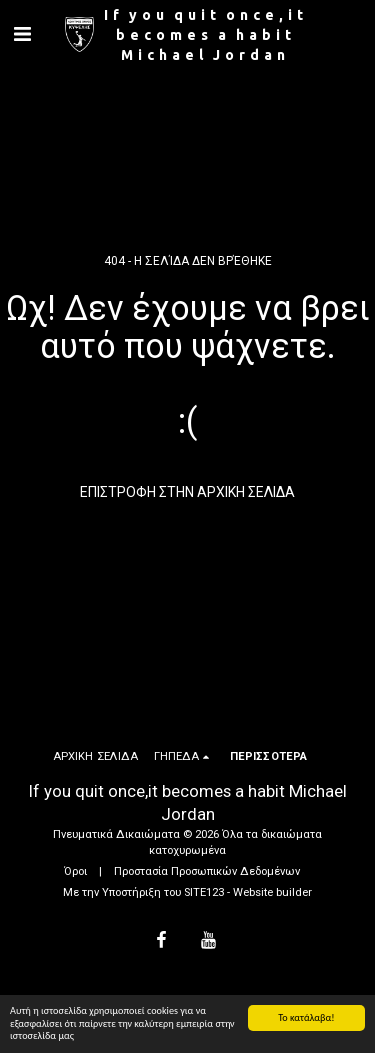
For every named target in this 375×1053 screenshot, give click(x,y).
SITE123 (204, 892)
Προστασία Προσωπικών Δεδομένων (207, 871)
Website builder (272, 892)
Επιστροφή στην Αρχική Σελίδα (187, 492)
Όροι (75, 871)
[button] (22, 34)
